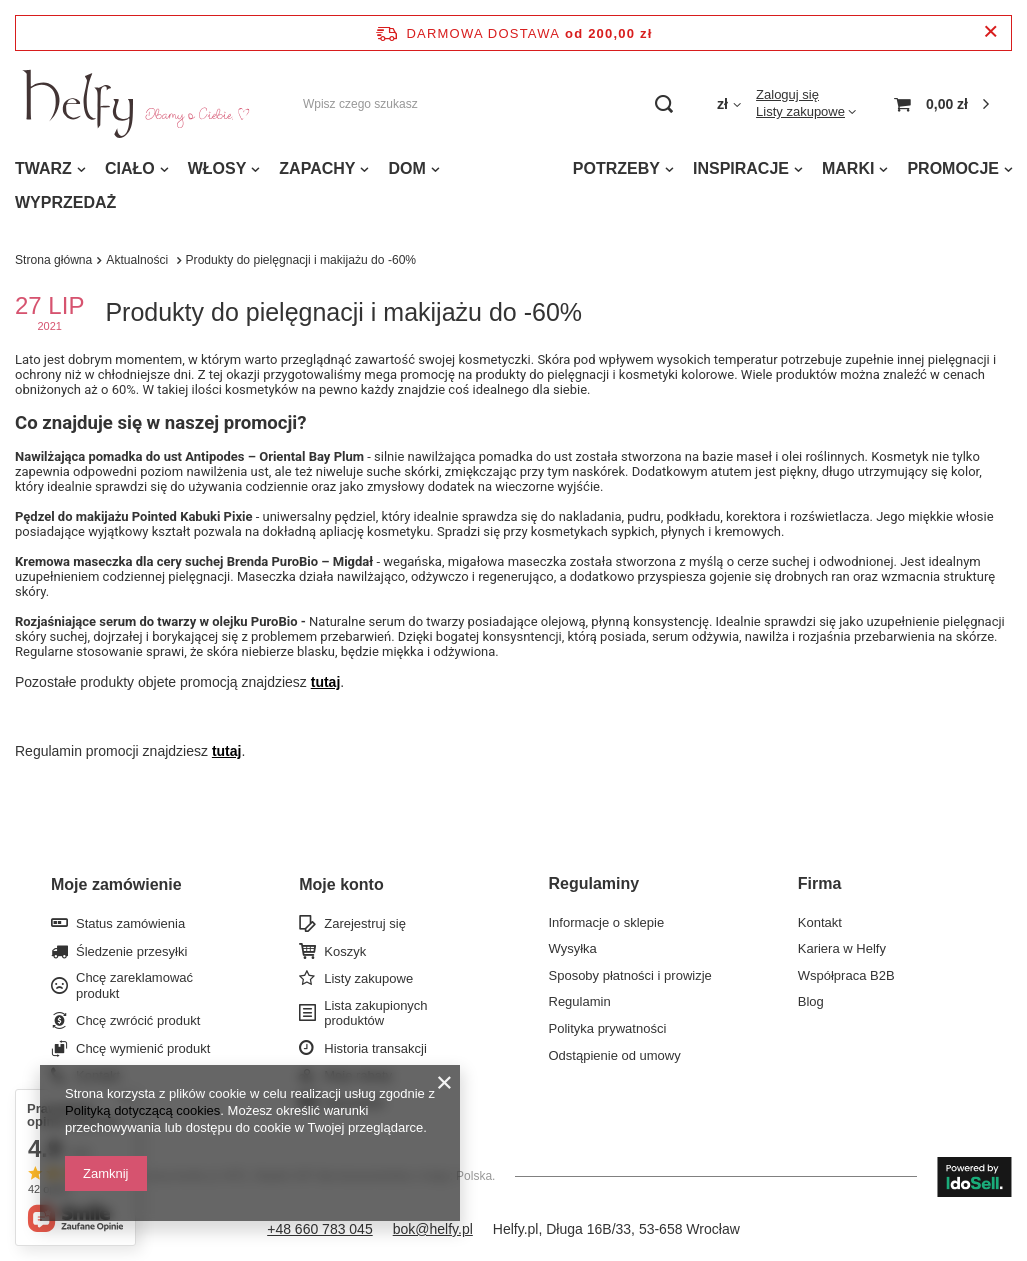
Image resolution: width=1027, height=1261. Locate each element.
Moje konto (341, 884)
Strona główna (53, 260)
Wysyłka (573, 948)
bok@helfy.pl (433, 1229)
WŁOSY (217, 168)
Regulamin (580, 1001)
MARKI (848, 168)
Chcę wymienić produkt (143, 1048)
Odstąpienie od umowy (615, 1055)
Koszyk (345, 951)
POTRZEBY (616, 168)
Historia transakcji (375, 1048)
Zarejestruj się (365, 923)
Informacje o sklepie (607, 922)
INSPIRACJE (741, 168)
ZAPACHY (317, 168)
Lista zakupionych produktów (375, 1013)
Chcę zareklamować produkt (134, 985)
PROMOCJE (953, 168)
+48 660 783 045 (320, 1229)
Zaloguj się (787, 94)
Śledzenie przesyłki (131, 951)
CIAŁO (130, 168)
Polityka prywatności (608, 1028)
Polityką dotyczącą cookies (142, 1110)
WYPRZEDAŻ (65, 202)
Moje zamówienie (116, 884)
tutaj (326, 682)
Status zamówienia (130, 923)
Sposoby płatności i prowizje (630, 975)
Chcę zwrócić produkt (138, 1020)
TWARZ (43, 168)
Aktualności (138, 260)
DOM (406, 168)
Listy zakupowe (800, 111)
